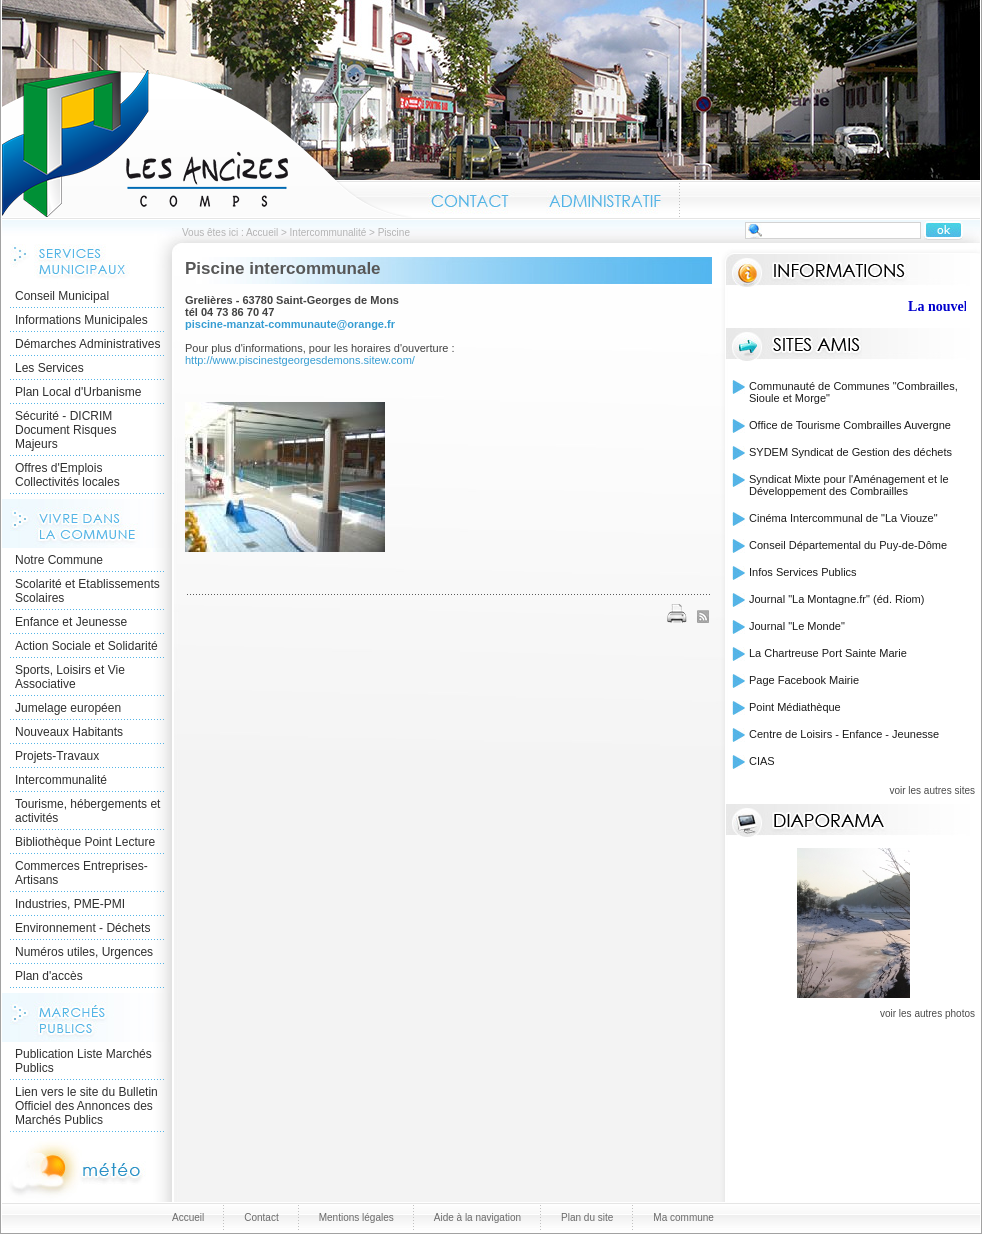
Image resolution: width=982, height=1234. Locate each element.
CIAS (762, 761)
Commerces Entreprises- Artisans (81, 873)
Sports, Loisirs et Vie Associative (70, 677)
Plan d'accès (49, 976)
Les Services (49, 368)
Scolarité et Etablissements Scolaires (87, 591)
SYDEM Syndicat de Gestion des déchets (850, 452)
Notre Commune (59, 560)
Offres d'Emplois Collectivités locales (67, 475)
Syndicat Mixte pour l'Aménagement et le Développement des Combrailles (849, 485)
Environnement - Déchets (82, 928)
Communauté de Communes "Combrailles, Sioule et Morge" (853, 392)
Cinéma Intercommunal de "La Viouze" (843, 518)
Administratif (604, 198)
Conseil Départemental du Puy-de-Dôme (848, 545)
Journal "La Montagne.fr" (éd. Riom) (836, 599)
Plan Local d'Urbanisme (78, 392)
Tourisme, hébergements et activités (87, 811)
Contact (470, 198)
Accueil (207, 144)
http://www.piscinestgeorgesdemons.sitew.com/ (300, 360)
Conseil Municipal (62, 296)
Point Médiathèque (795, 707)
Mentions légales (356, 1217)
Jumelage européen (68, 708)
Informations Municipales (81, 320)
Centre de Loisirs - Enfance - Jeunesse (844, 734)
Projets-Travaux (57, 756)
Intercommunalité (328, 232)
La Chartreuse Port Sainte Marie (828, 653)
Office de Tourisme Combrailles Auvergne (850, 425)
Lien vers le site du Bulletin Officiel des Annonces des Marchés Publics (86, 1106)
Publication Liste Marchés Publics (83, 1061)
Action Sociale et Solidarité (86, 646)
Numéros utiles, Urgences (84, 952)
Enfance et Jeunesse (71, 622)
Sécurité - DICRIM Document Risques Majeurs (65, 430)
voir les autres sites (932, 790)
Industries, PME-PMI (70, 904)
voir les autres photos (927, 1013)
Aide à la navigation (477, 1217)
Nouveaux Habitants (69, 732)
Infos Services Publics (803, 572)
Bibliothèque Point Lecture (85, 842)
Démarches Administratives (87, 344)
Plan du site (587, 1217)
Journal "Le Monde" (797, 626)
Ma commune (683, 1217)
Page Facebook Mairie (804, 680)
